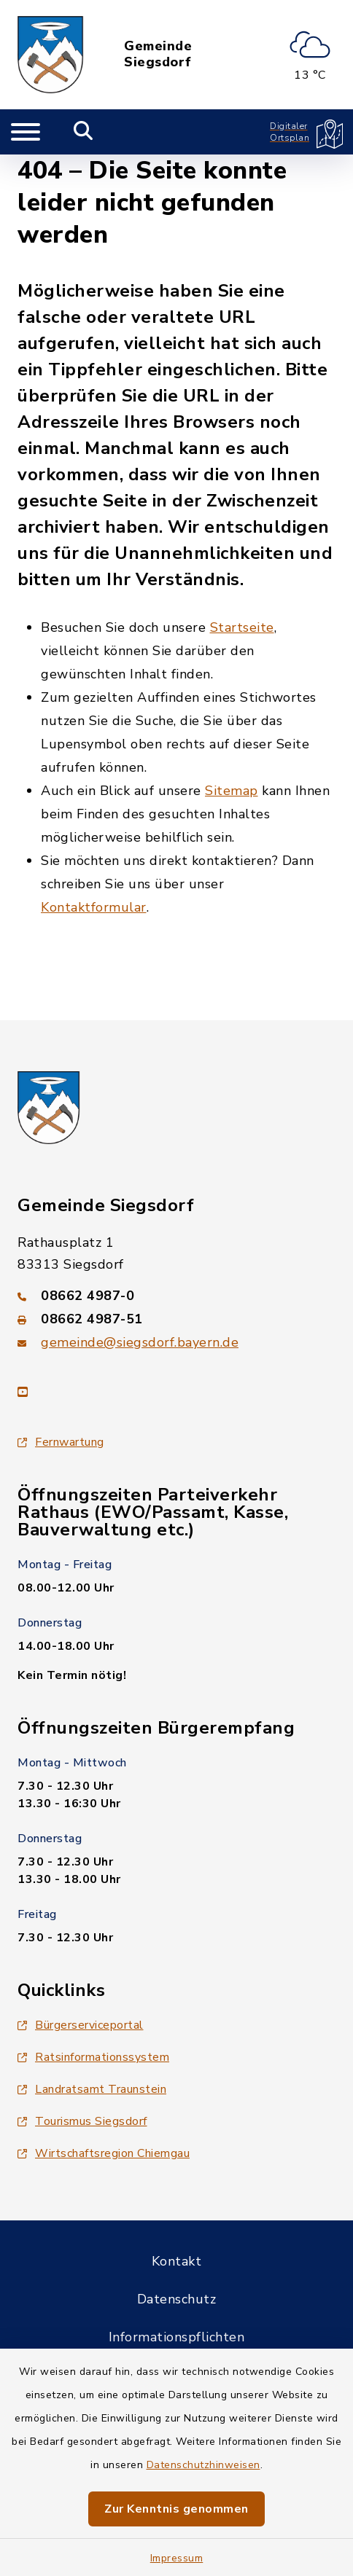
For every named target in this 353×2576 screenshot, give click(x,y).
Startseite (242, 627)
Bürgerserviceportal (81, 2025)
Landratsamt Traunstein (92, 2089)
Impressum (176, 2558)
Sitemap (231, 790)
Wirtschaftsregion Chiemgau (104, 2153)
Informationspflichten (177, 2337)
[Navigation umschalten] (25, 132)
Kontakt (177, 2261)
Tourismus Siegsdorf (82, 2121)
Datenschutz (177, 2299)
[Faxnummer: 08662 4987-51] (176, 1319)
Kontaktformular (94, 907)
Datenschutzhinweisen (203, 2465)
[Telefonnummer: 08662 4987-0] (176, 1295)
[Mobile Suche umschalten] (83, 131)
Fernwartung (61, 1442)
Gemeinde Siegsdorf (158, 54)
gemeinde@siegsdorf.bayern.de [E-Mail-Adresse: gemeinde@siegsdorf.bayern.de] (139, 1342)
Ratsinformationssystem (93, 2057)
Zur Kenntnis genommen (176, 2509)
